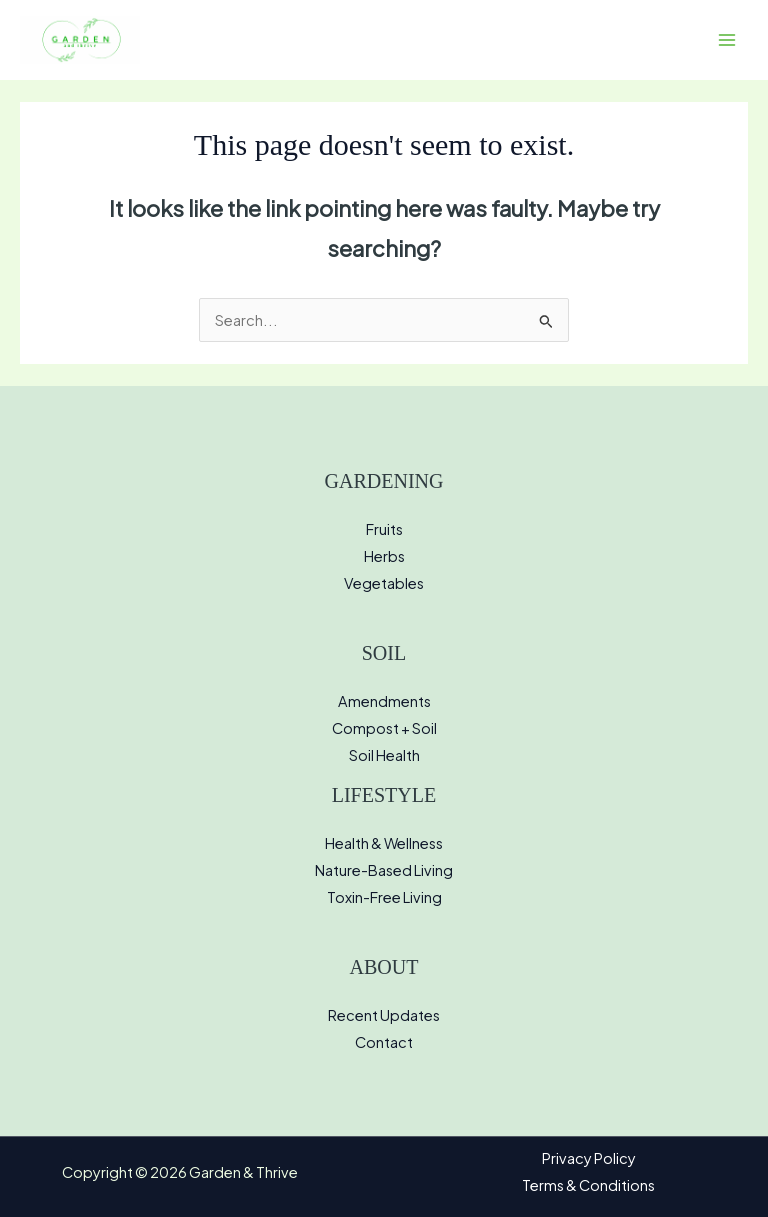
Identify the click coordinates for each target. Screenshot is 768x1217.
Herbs (384, 556)
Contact (384, 1042)
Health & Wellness (384, 843)
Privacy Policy (589, 1158)
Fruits (384, 529)
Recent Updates (384, 1015)
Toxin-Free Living (384, 897)
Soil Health (384, 755)
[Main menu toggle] (727, 40)
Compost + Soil (384, 728)
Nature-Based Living (384, 870)
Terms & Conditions (588, 1185)
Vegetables (384, 583)
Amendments (384, 701)
